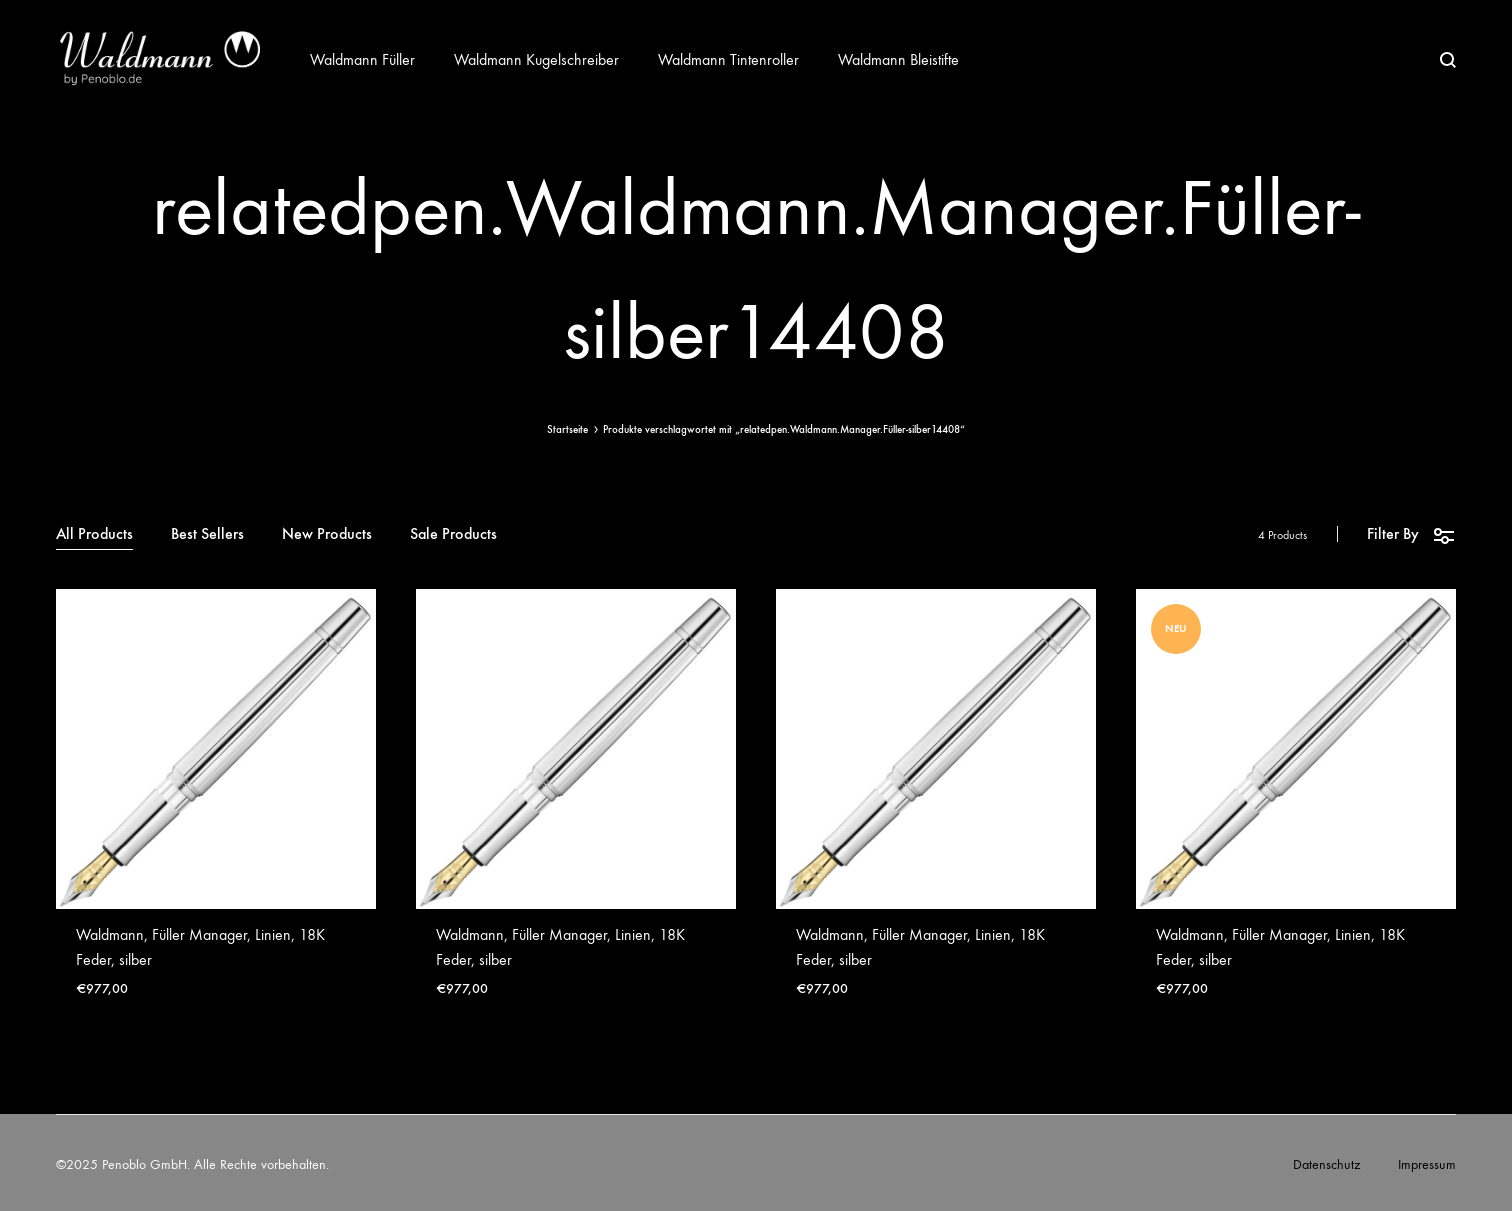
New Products (327, 534)
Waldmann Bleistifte (898, 59)
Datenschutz (1326, 1164)
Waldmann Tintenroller (728, 59)
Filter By (1411, 534)
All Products (94, 534)
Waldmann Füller (362, 59)
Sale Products (453, 534)
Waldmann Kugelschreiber (536, 59)
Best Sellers (207, 534)
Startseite (567, 429)
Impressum (1427, 1164)
